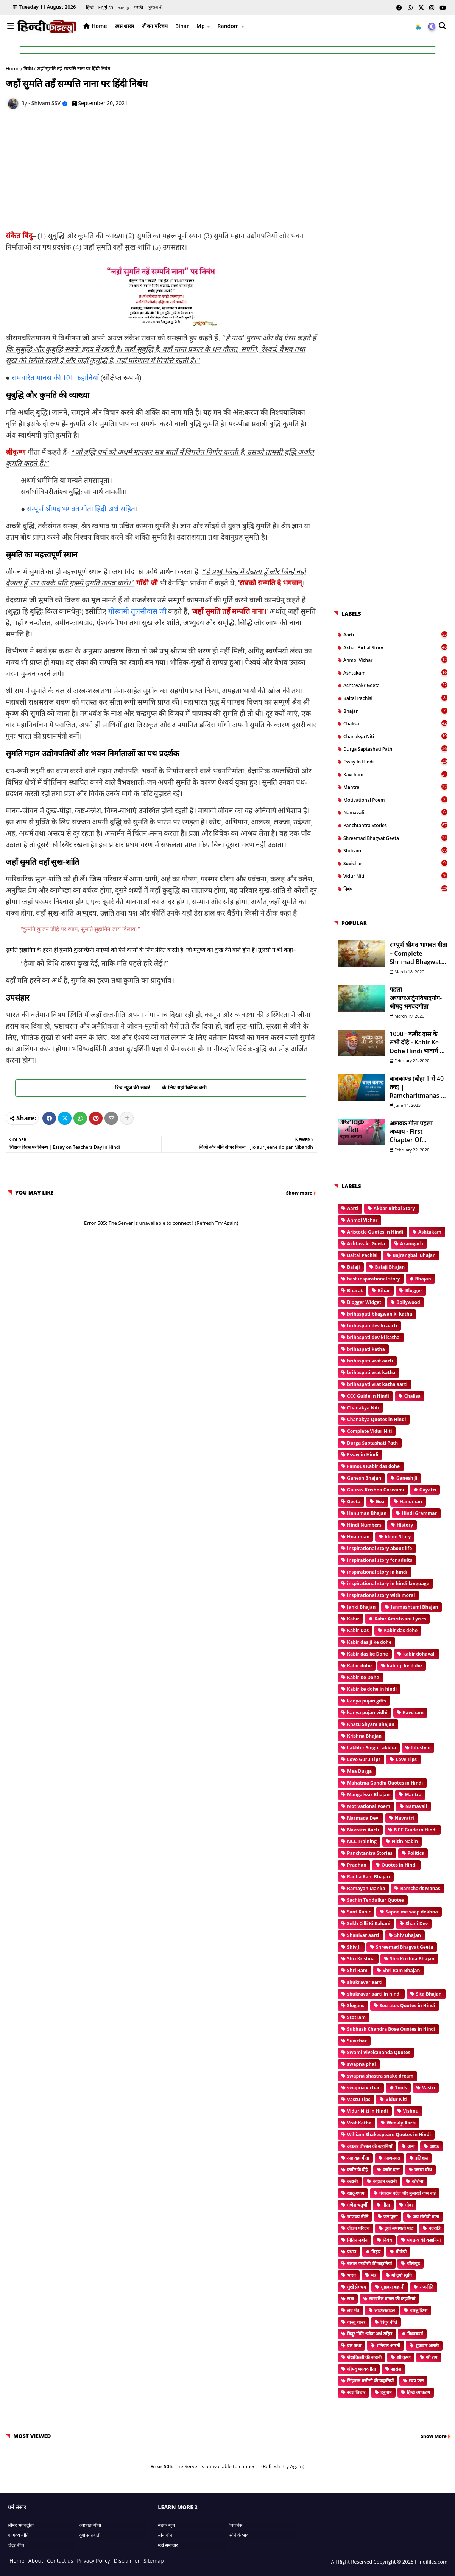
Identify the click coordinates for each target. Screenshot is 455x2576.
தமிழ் (123, 7)
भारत (351, 2275)
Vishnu (411, 2111)
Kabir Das (358, 1630)
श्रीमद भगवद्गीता (21, 2525)
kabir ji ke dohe (404, 1665)
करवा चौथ (423, 2169)
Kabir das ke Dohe (367, 1654)
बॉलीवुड (413, 2263)
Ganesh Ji (407, 1478)
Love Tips (406, 1759)
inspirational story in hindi (377, 1572)
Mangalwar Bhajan (368, 1794)
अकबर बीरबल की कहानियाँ (369, 2146)
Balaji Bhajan (390, 1267)
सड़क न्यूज (166, 2525)
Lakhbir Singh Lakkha (371, 1747)
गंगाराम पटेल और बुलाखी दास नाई (407, 2193)
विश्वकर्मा (415, 2334)
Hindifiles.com (430, 2561)
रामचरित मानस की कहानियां (392, 2298)
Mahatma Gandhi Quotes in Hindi (385, 1783)
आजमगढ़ (392, 2158)
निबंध (28, 68)
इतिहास (421, 2158)
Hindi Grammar (419, 1513)
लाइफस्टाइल (384, 2310)
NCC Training (362, 1841)
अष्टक (434, 2146)
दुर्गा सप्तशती (89, 2535)
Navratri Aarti (363, 1829)
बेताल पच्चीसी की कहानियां (369, 2263)
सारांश (396, 2369)
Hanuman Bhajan (366, 1513)
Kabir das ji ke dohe (369, 1642)
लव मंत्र (353, 2310)
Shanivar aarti (363, 1935)
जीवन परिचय (155, 25)
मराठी (138, 7)
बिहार (375, 2252)
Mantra (395, 787)
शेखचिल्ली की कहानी (364, 2357)
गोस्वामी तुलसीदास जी (137, 611)
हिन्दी (90, 7)
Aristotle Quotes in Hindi (375, 1232)
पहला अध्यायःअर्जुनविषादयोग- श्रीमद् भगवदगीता (416, 997)
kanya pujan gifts (366, 1701)
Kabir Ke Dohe (363, 1677)
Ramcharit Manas (420, 1888)
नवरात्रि (435, 2228)
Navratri (404, 1818)
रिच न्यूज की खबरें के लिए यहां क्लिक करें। (161, 1087)
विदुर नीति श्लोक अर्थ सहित (369, 2334)
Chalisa (395, 723)
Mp (200, 25)
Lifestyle (420, 1747)
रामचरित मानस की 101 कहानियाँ (55, 378)
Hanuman (411, 1501)
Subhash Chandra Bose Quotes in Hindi (391, 2029)
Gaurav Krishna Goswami (375, 1490)
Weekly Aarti (401, 2123)
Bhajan (395, 711)
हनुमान (386, 2392)
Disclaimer (127, 2560)
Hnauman (358, 1536)
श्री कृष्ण (404, 2357)
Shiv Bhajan (407, 1935)
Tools (401, 2087)
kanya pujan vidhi (367, 1712)
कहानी (352, 2181)
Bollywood (408, 1302)
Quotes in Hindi (399, 1865)
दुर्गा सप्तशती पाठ (399, 2228)
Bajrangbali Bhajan (414, 1255)
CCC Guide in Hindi (368, 1396)
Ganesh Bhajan (364, 1478)
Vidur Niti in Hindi (367, 2111)
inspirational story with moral (381, 1595)
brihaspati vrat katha (371, 1372)
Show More (434, 2436)
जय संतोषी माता (426, 2216)
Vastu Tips (358, 2099)
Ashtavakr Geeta (395, 685)
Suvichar (395, 863)
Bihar (182, 25)
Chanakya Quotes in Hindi (376, 1419)
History (405, 1525)
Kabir (353, 1618)
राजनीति (426, 2287)
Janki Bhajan (361, 1607)
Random (228, 25)
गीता (386, 2205)
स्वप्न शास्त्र (124, 25)
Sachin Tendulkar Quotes (375, 1900)
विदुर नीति (388, 2322)
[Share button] (127, 1118)
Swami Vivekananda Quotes (378, 2052)
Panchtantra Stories (395, 825)
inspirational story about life (379, 1548)
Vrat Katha (359, 2123)
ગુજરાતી (155, 7)
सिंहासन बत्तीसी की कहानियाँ (370, 2380)
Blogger (413, 1290)
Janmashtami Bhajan (414, 1607)
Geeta (353, 1501)
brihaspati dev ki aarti (372, 1325)
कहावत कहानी (385, 2181)
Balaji (353, 1267)
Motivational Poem (395, 799)
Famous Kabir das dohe (373, 1466)
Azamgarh (411, 1243)
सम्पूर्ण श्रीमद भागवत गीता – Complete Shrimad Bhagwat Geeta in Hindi (418, 953)
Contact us (60, 2560)
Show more (299, 1193)
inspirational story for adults (379, 1560)
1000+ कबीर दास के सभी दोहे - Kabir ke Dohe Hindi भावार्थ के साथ (417, 1042)
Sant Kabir (359, 1912)
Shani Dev (416, 1923)
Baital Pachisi (395, 698)
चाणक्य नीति (357, 2216)
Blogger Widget (364, 1302)
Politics (416, 1853)
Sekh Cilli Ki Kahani (368, 1923)
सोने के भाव (239, 2535)
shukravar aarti (364, 1982)
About (35, 2560)
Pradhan (356, 1865)
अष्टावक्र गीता (358, 2158)
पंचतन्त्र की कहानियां (424, 2240)
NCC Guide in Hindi (415, 1829)
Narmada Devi (363, 1818)
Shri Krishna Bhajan (412, 1958)
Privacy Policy (93, 2560)
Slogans (356, 2005)
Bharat (355, 1290)
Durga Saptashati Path (395, 748)
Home (99, 25)
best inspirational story (373, 1279)
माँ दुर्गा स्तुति (401, 2275)
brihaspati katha (366, 1349)
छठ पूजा (390, 2216)
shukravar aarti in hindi (374, 1994)
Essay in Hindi (395, 761)
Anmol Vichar (395, 659)
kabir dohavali (419, 1654)
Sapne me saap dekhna (412, 1912)
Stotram (395, 850)
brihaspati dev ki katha (373, 1337)
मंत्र (373, 2275)
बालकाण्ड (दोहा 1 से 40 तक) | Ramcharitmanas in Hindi (418, 1087)
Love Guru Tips (363, 1759)
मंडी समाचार (168, 2545)
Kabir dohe (359, 1665)
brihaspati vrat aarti (370, 1361)
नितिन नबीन (357, 2240)
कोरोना (417, 2181)
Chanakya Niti (395, 736)
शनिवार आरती (388, 2345)
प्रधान (351, 2252)
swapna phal (361, 2064)
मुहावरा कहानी (392, 2287)
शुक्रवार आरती (427, 2345)
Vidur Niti (395, 875)
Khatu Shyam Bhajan (370, 1724)
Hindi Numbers (364, 1525)
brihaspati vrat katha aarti (377, 1384)
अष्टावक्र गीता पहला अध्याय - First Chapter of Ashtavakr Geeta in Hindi (417, 1131)
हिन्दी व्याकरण (418, 2392)
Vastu (428, 2087)
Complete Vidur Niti (369, 1431)
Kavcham (395, 774)
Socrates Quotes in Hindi (407, 2005)
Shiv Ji (354, 1947)
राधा (350, 2298)
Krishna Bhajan (364, 1736)
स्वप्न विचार (356, 2392)
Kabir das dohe (401, 1630)
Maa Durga (359, 1771)
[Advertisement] (165, 172)
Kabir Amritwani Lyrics (400, 1618)
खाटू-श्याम (355, 2193)
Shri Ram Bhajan (401, 1970)
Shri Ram (357, 1970)
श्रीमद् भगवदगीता (361, 2369)
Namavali (395, 812)
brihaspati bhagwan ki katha (379, 1314)
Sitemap (153, 2560)
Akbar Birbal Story (395, 647)
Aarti (395, 634)
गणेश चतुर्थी (357, 2205)
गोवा (409, 2205)
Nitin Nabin (405, 1841)
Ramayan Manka (366, 1888)
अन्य (410, 2146)
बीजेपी (401, 2252)
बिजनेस (235, 2525)
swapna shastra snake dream (380, 2076)
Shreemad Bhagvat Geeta (395, 838)
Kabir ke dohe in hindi (372, 1689)
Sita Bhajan (429, 1994)
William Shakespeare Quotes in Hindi (389, 2134)
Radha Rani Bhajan (368, 1876)
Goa (380, 1501)
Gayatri (427, 1490)
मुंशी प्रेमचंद (356, 2287)
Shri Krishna (361, 1958)
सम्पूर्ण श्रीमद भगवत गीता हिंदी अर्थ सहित (81, 509)
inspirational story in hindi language (388, 1583)
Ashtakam (395, 672)
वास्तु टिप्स (418, 2310)
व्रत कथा (354, 2345)
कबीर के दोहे (357, 2169)
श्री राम (431, 2357)
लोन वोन (165, 2535)
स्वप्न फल (416, 2380)
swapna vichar (363, 2087)
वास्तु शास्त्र (356, 2322)
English (106, 7)
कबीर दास (391, 2169)
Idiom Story (398, 1536)
